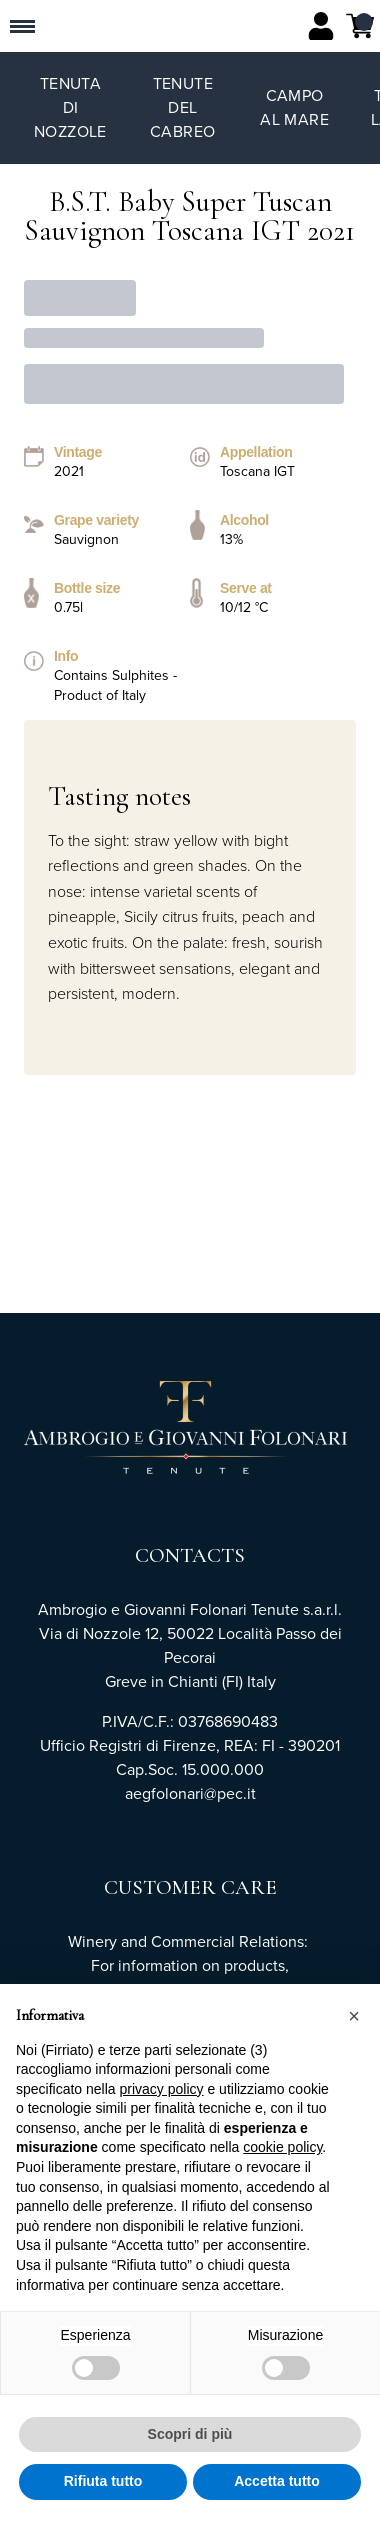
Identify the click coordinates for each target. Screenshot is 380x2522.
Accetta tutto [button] (277, 2482)
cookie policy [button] (282, 2148)
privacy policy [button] (162, 2089)
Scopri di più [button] (190, 2434)
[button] (354, 2016)
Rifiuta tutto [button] (103, 2482)
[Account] (321, 26)
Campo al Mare (294, 107)
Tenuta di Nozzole (70, 107)
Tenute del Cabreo (182, 107)
